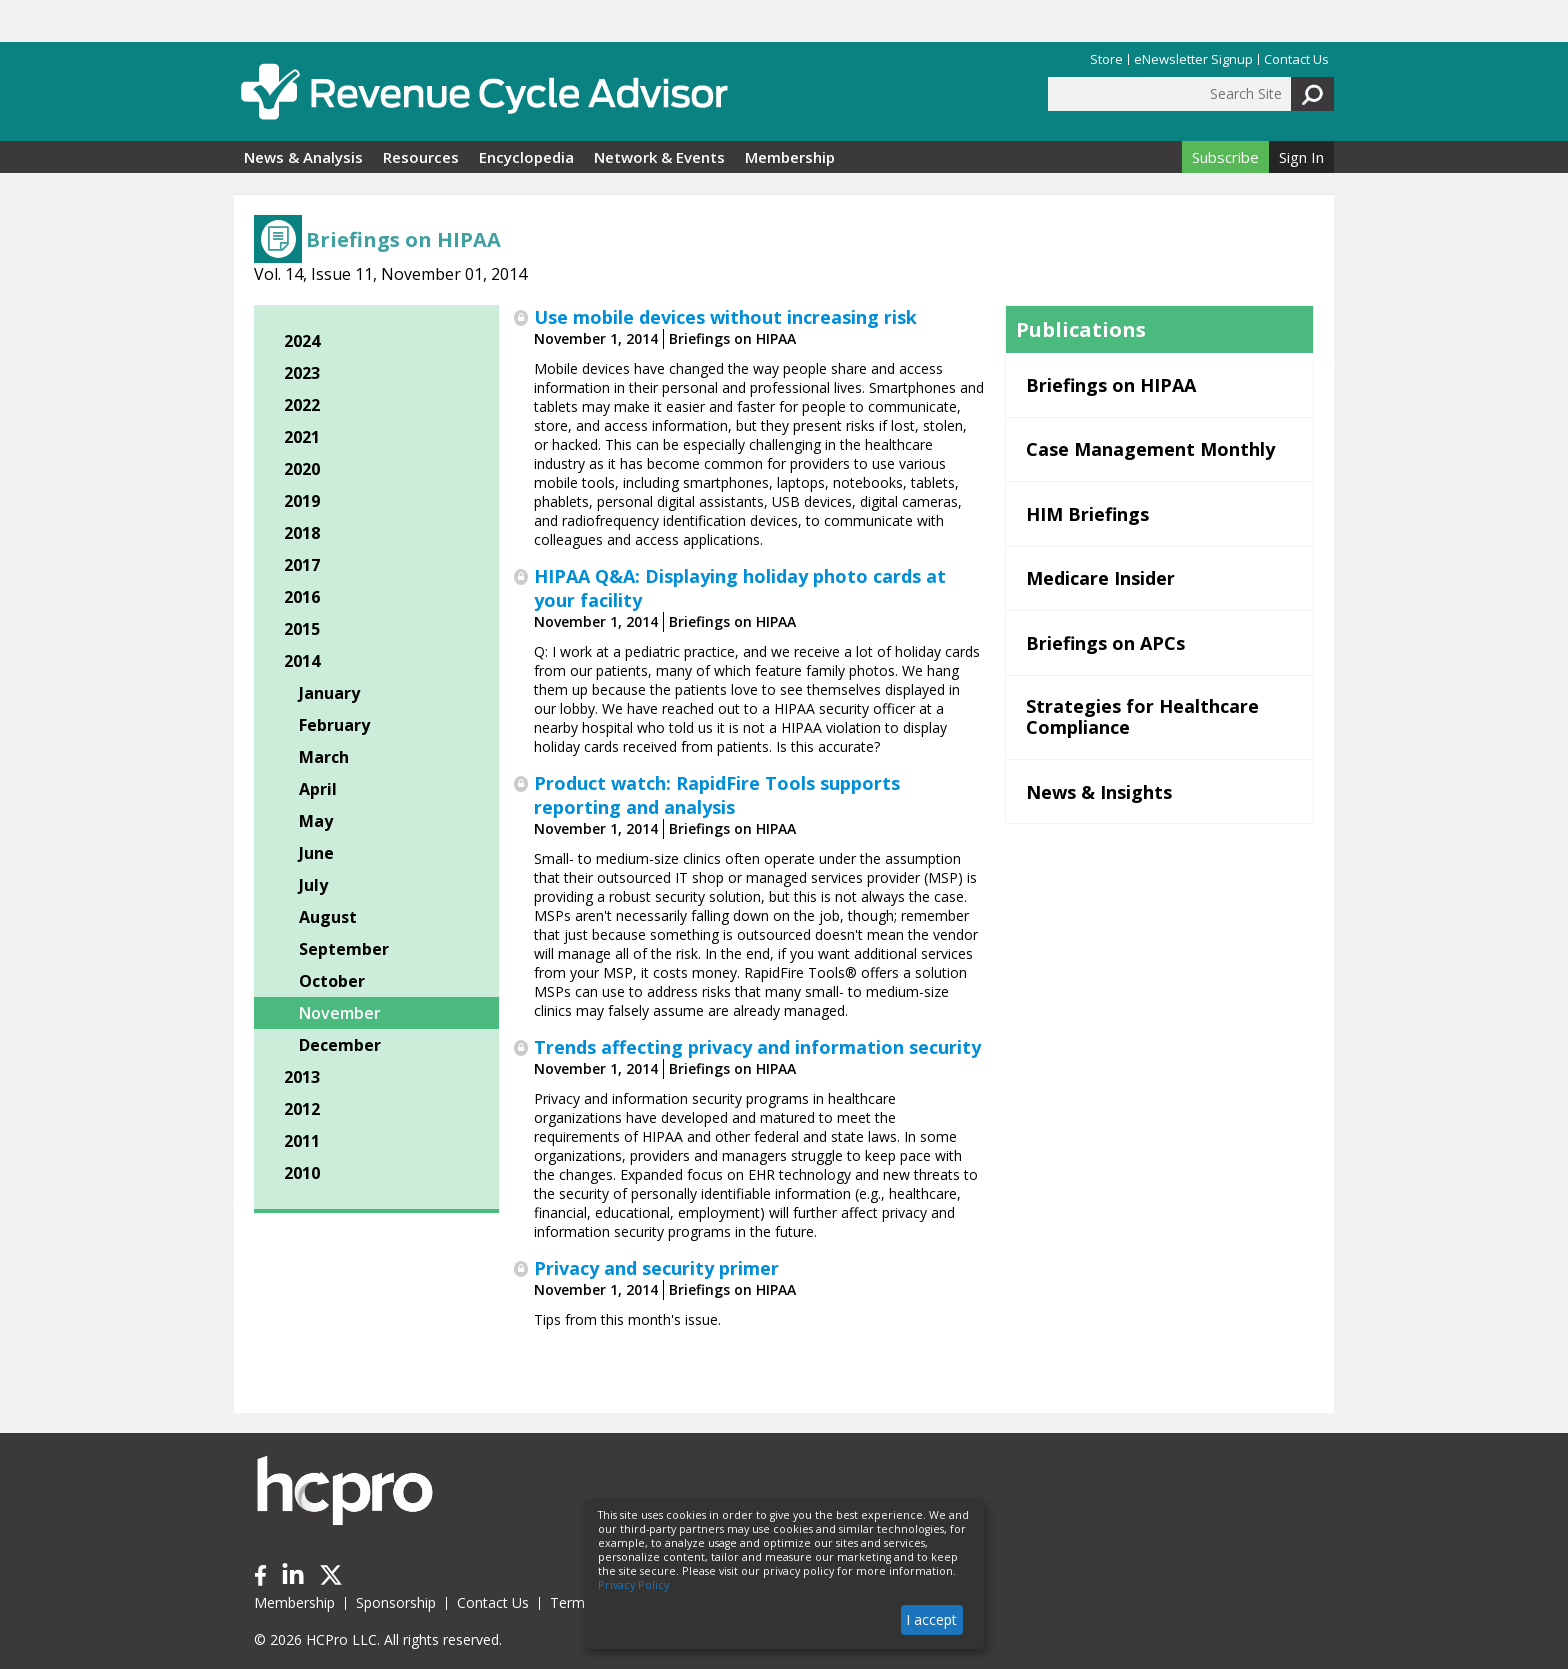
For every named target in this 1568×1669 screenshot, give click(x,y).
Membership (790, 157)
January (329, 693)
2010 (302, 1173)
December (340, 1045)
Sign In (1301, 157)
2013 (302, 1077)
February (334, 725)
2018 (302, 533)
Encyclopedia (526, 157)
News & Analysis (303, 157)
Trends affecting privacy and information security (757, 1047)
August (328, 917)
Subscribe (1225, 157)
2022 (302, 405)
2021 (302, 437)
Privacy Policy (633, 1585)
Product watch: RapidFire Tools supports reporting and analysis (717, 795)
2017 (302, 565)
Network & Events (659, 157)
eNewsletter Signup (1193, 59)
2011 (302, 1141)
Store (1106, 59)
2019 (302, 501)
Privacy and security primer (656, 1268)
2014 (302, 661)
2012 (302, 1109)
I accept (931, 1619)
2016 (302, 597)
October (332, 981)
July (313, 885)
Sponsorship (396, 1602)
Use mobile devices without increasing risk (725, 317)
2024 (302, 341)
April (318, 789)
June (316, 853)
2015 (302, 629)
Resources (421, 157)
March (324, 757)
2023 (302, 373)
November (340, 1013)
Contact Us (1296, 59)
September (344, 949)
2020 (302, 469)
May (316, 821)
